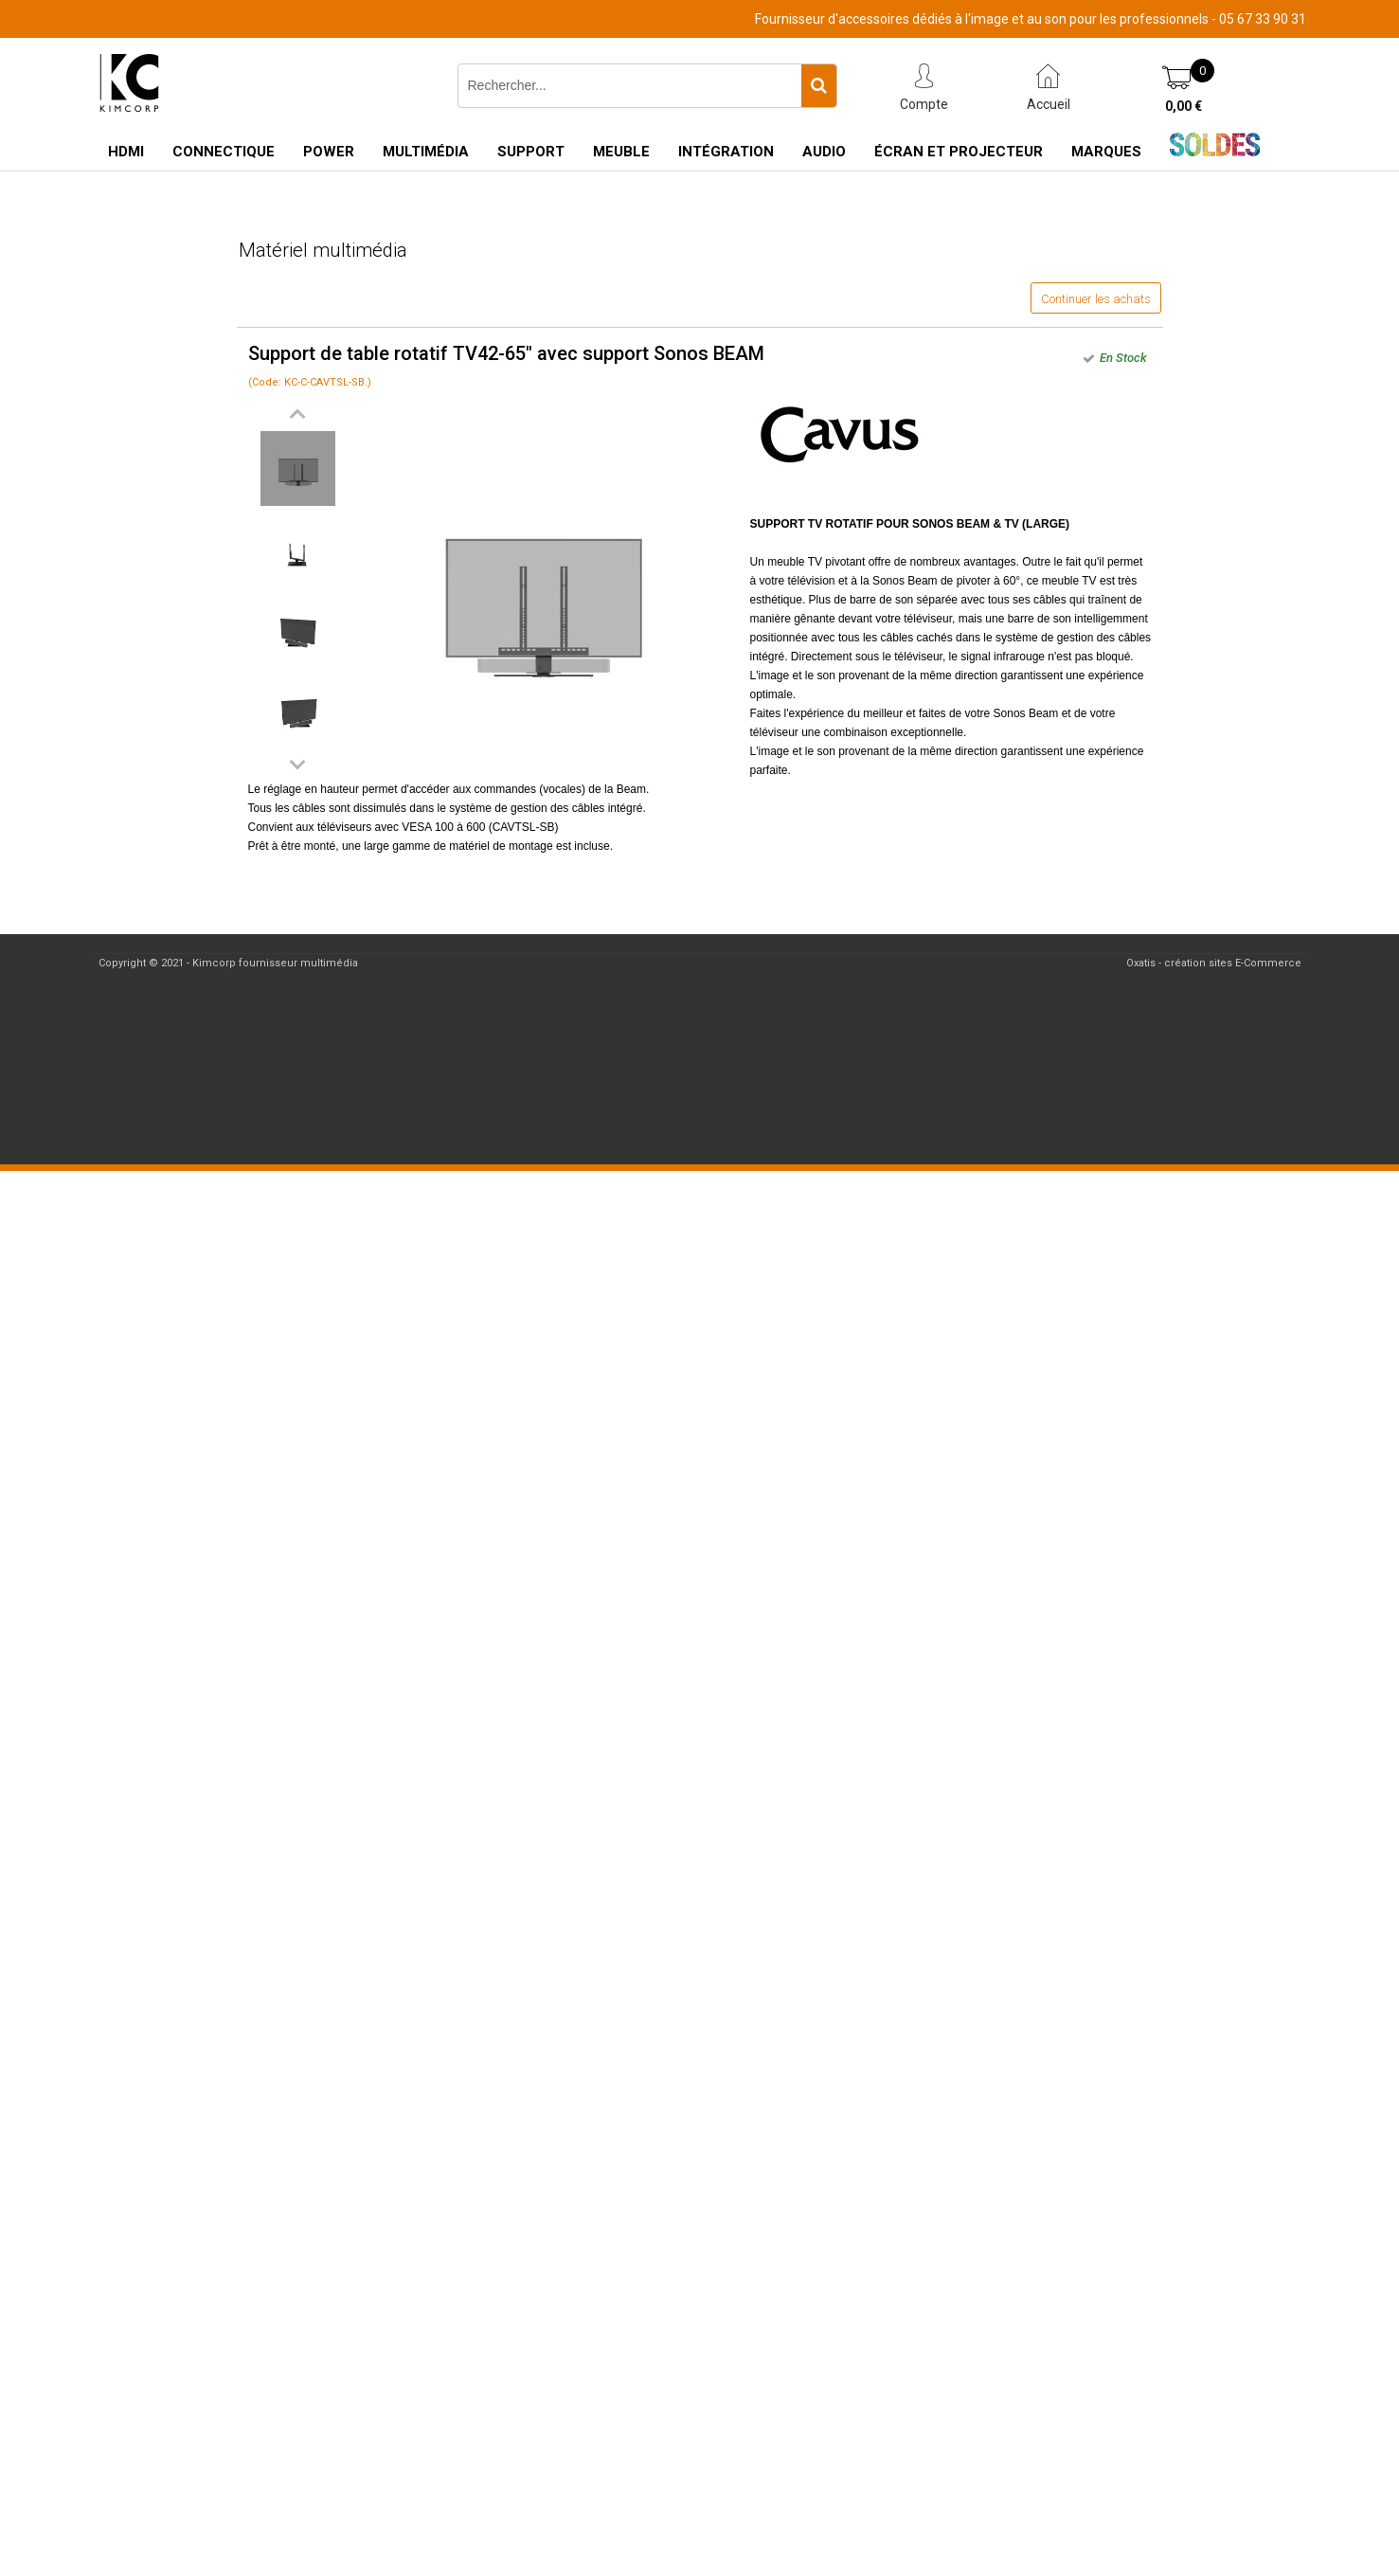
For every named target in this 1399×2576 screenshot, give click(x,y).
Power (328, 151)
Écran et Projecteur (958, 151)
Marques (1106, 151)
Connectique (223, 151)
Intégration (726, 151)
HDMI (126, 151)
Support (531, 151)
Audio (824, 151)
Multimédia (426, 151)
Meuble (621, 151)
